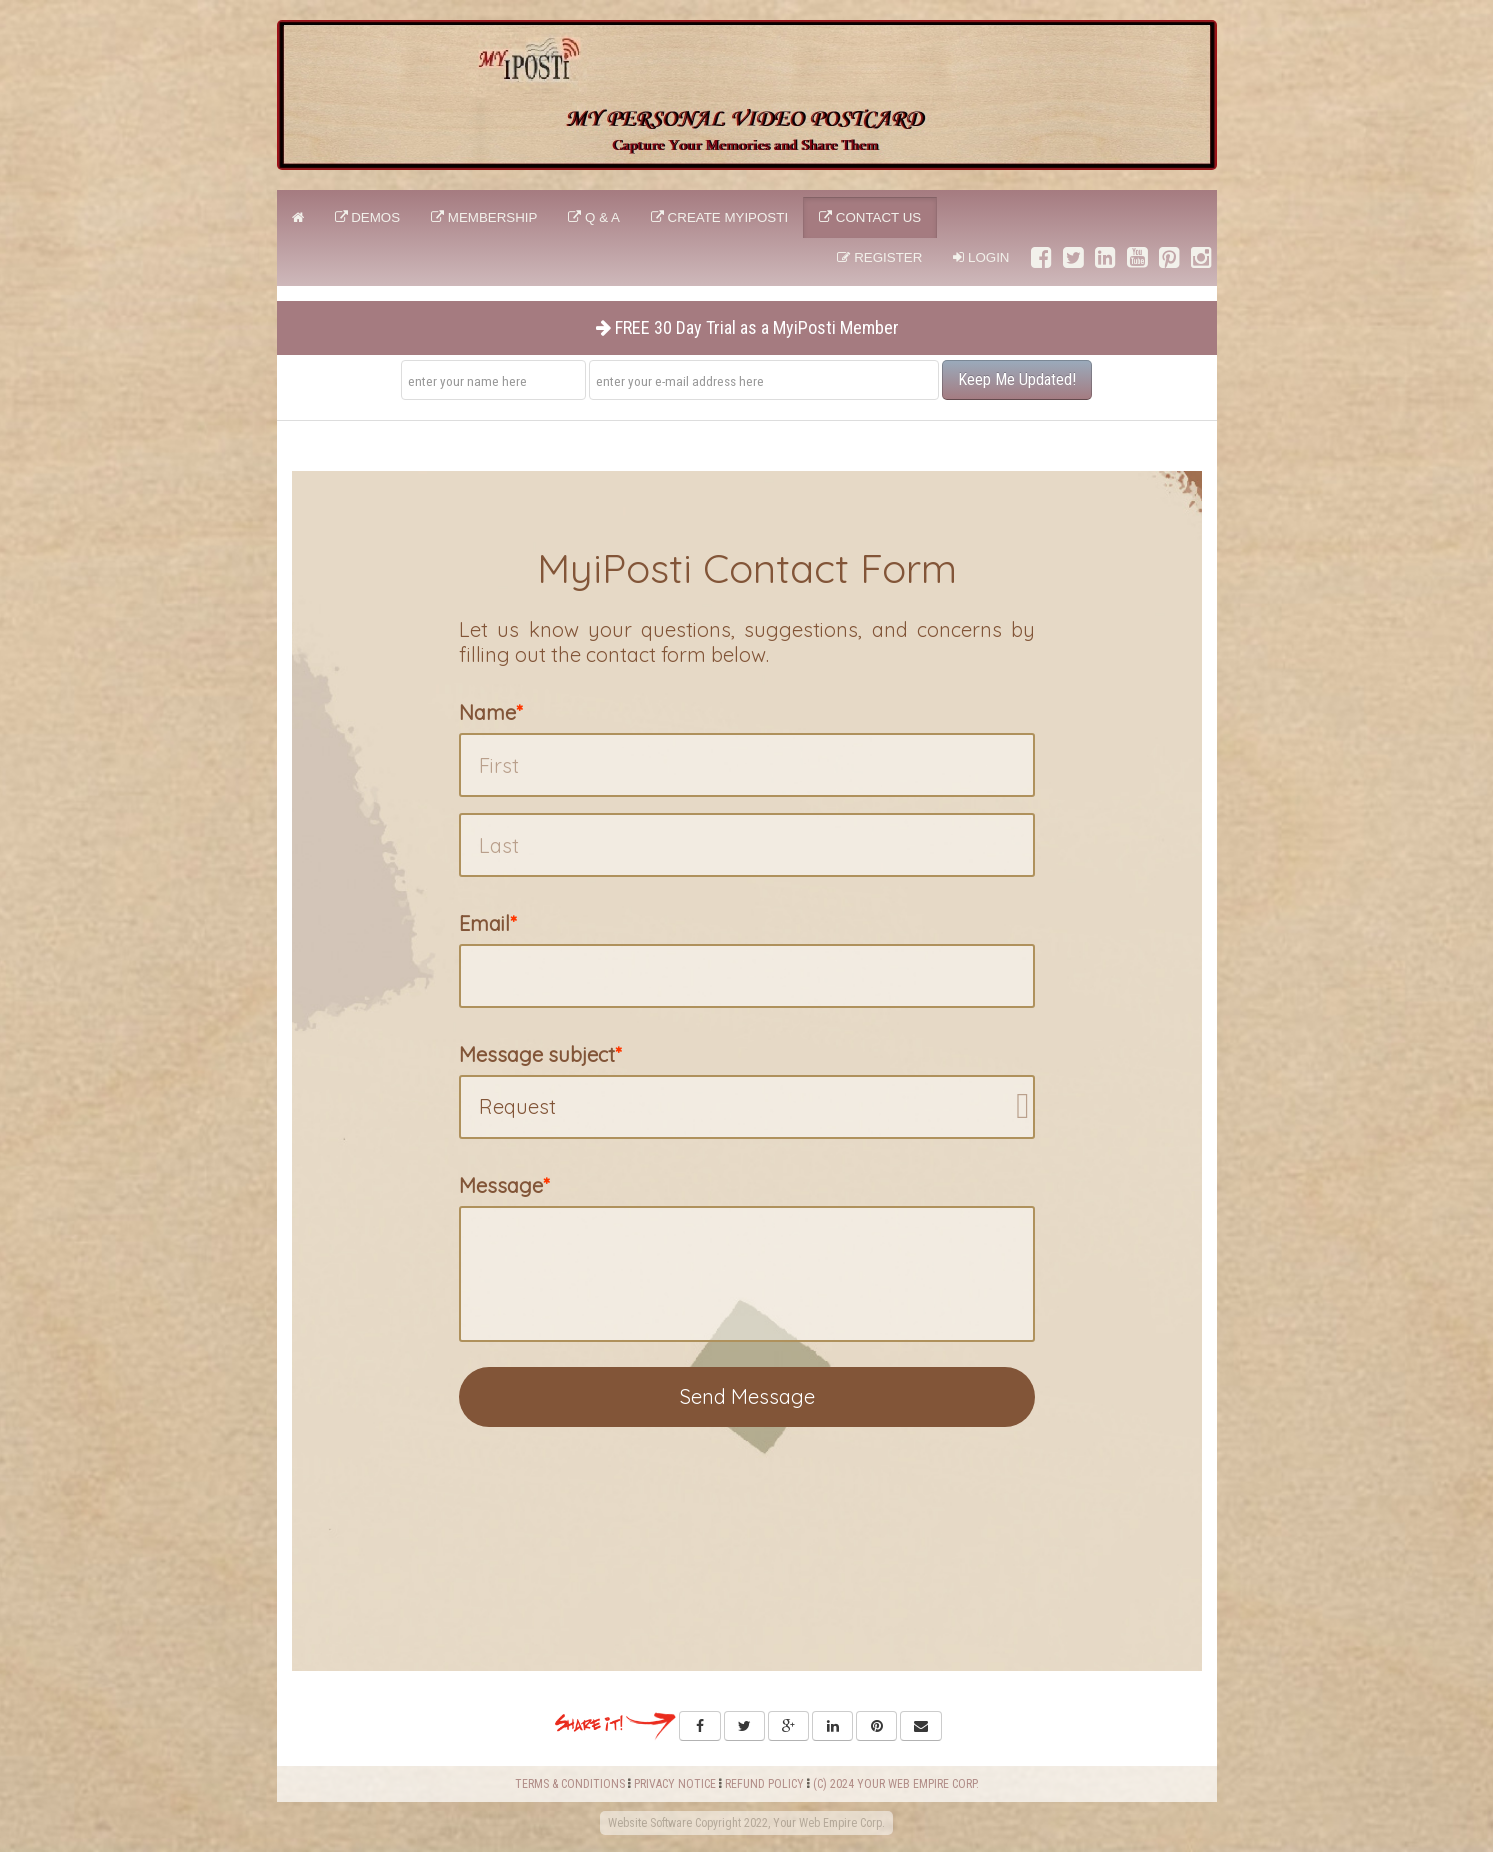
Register (879, 257)
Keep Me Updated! (1017, 379)
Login (981, 257)
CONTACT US (870, 217)
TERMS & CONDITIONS (570, 1784)
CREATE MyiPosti (719, 217)
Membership (484, 217)
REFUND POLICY (764, 1784)
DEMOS (368, 217)
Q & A (594, 217)
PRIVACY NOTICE (675, 1784)
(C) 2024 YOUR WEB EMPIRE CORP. (896, 1784)
